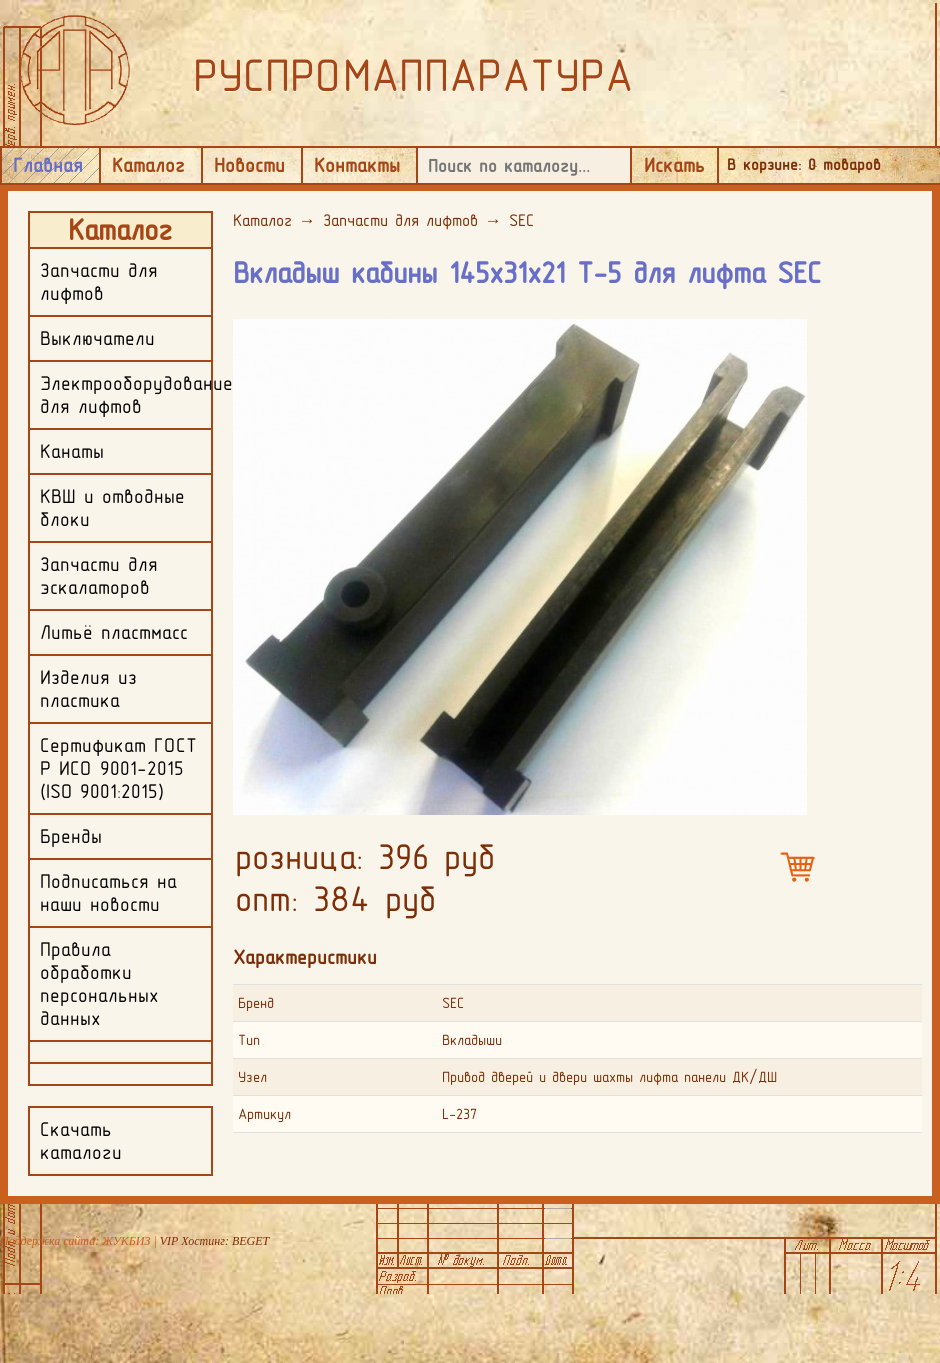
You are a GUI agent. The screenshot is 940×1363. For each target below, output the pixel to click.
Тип (249, 1040)
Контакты (357, 165)
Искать (674, 165)
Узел (252, 1077)
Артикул (264, 1114)
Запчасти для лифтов (400, 220)
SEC (521, 220)
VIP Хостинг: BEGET (214, 1241)
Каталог (148, 165)
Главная (48, 165)
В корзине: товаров (804, 164)
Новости (249, 165)
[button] (789, 333)
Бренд (256, 1003)
